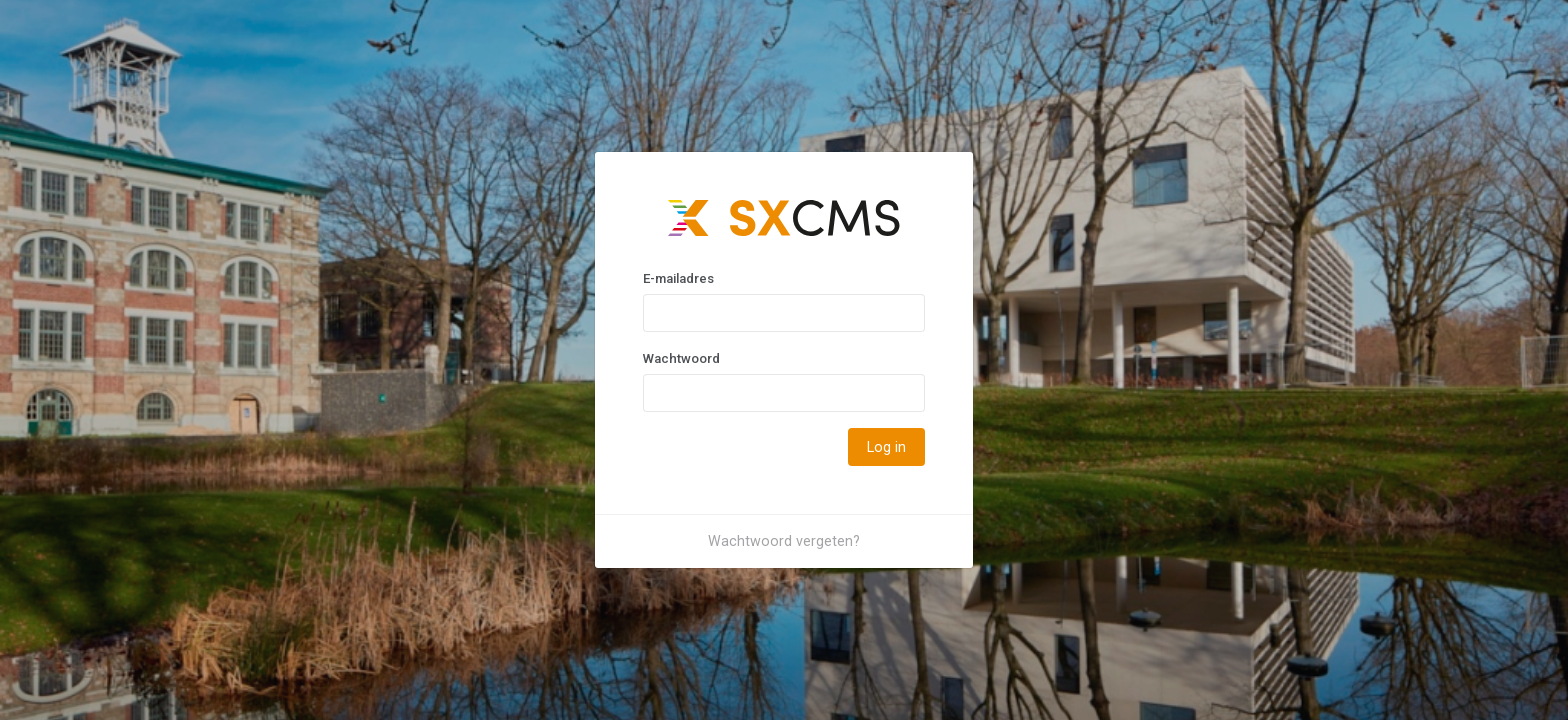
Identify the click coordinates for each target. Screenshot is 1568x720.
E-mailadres (678, 278)
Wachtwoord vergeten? (784, 541)
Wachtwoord (681, 358)
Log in (886, 447)
